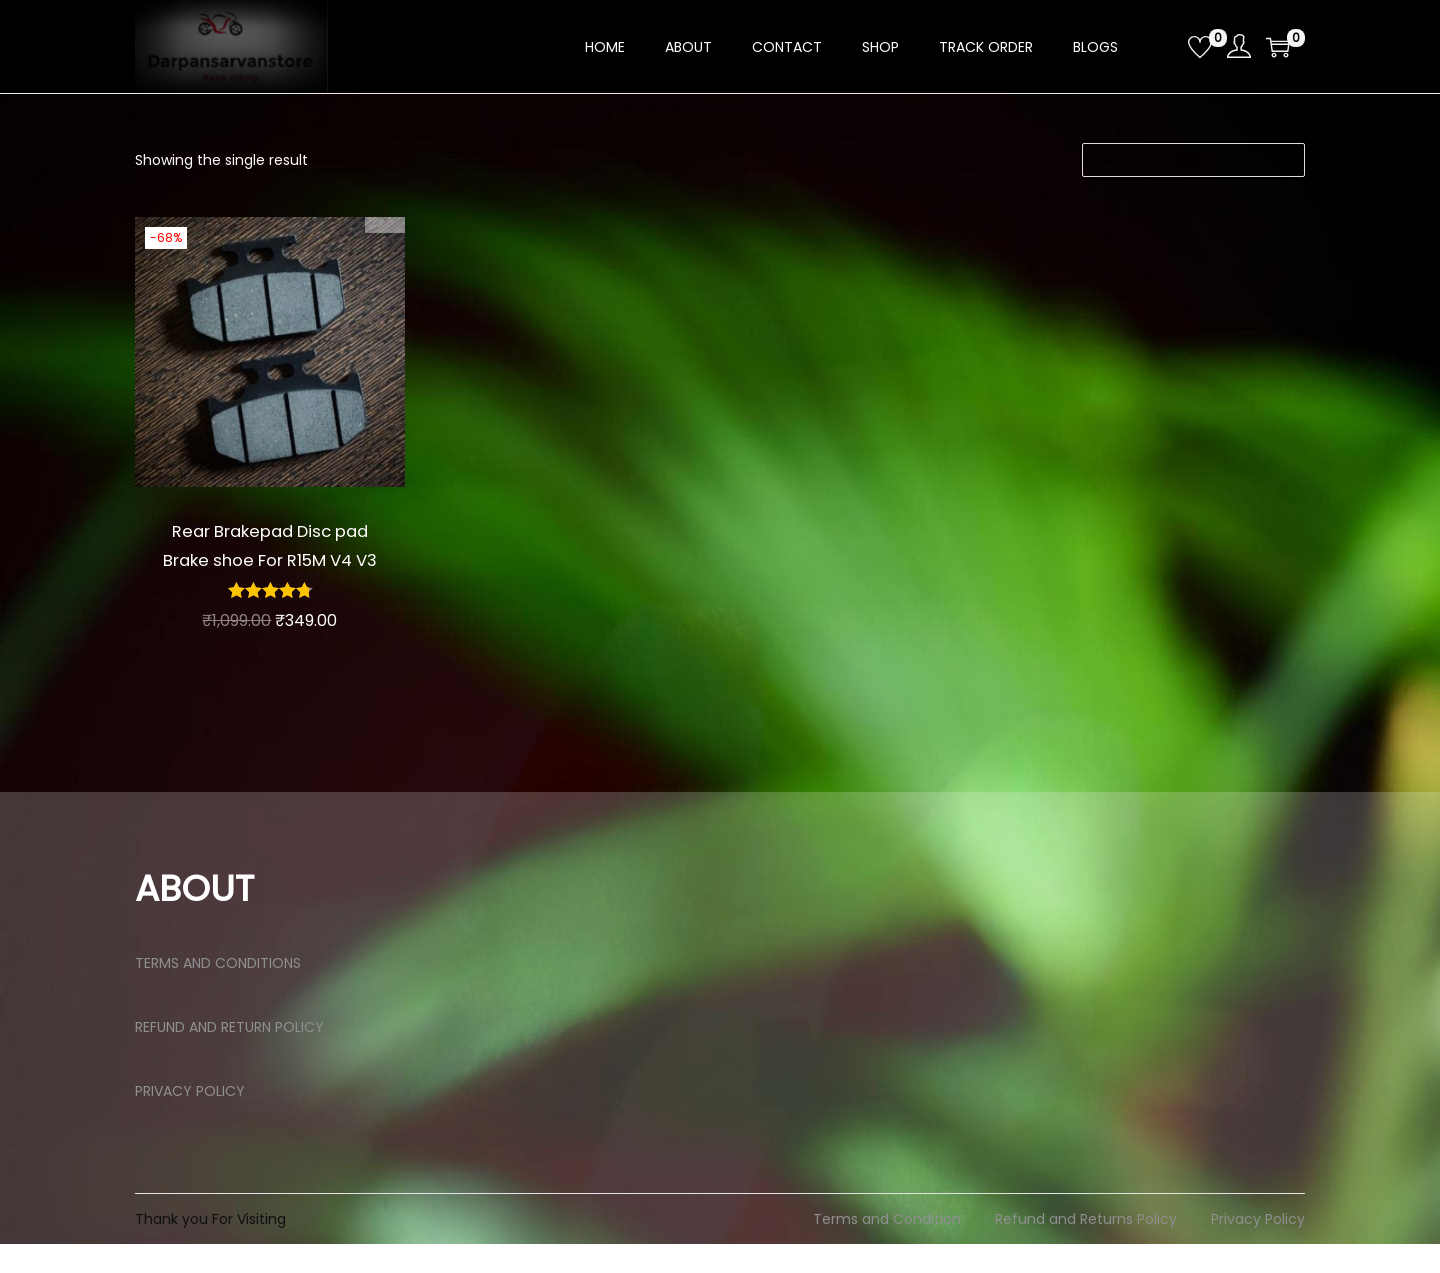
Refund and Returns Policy (1086, 1248)
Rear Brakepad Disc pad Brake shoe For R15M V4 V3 (269, 559)
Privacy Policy (1258, 1248)
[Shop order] (1193, 160)
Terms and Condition (887, 1248)
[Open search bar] (1165, 46)
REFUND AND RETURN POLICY (229, 1056)
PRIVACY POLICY (190, 1120)
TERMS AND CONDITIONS (218, 992)
